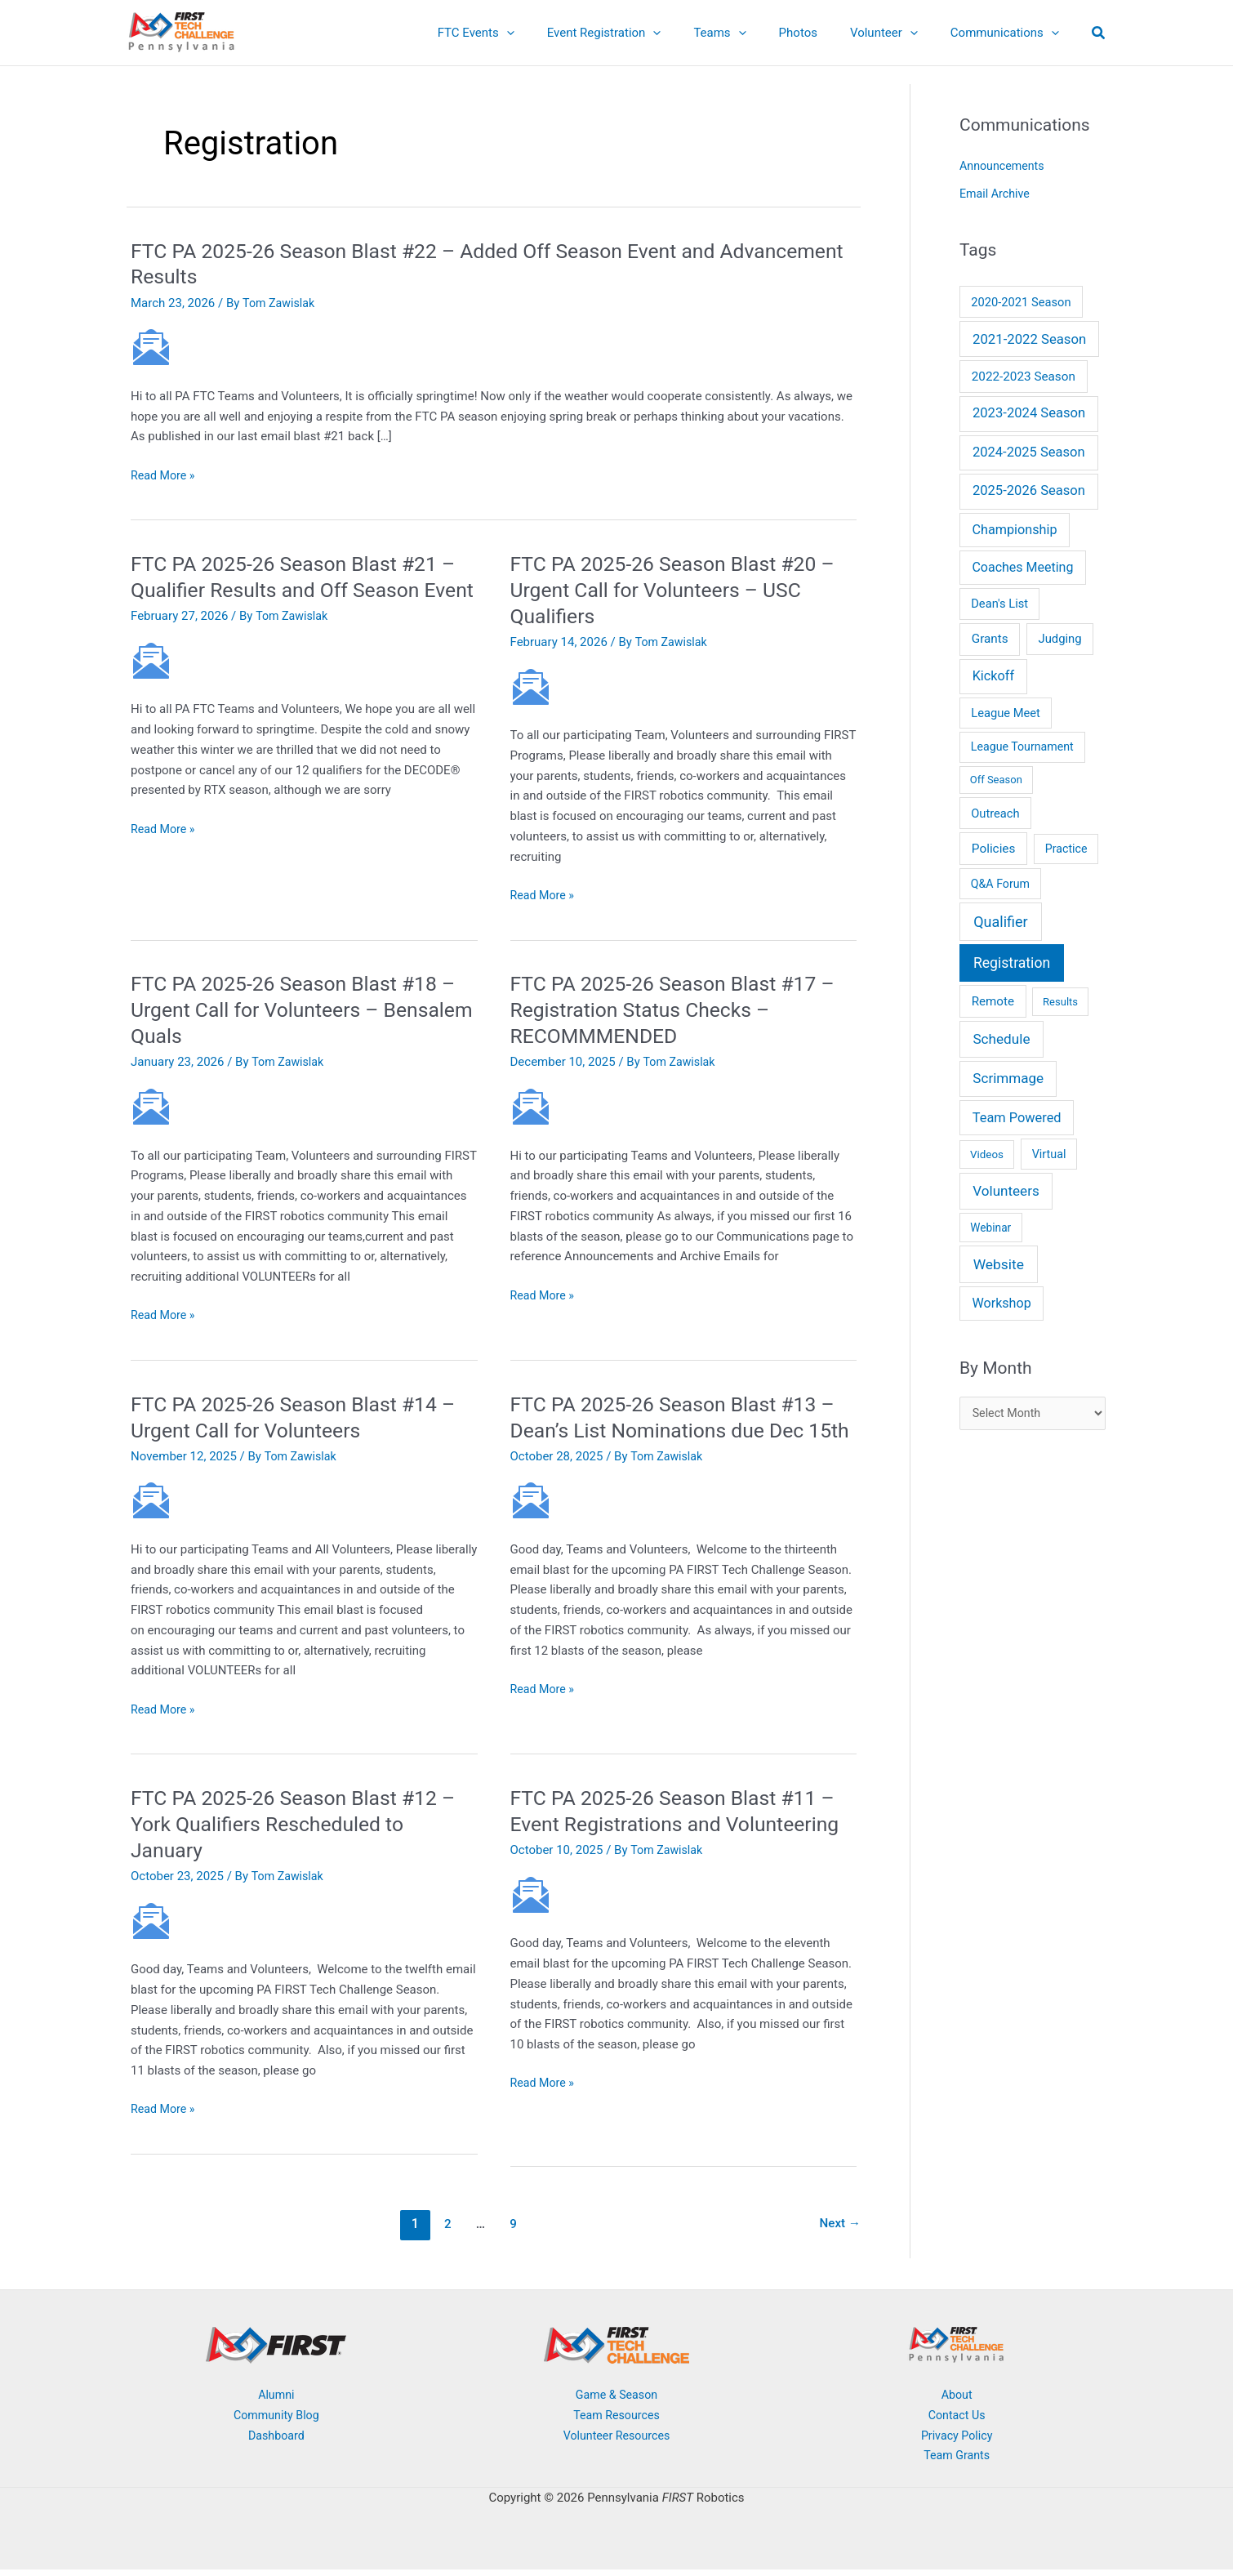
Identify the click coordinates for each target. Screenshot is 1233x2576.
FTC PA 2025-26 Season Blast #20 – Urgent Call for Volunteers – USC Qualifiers (681, 589)
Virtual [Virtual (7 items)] (1049, 1154)
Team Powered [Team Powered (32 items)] (1017, 1117)
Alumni (276, 2400)
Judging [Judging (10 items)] (1059, 638)
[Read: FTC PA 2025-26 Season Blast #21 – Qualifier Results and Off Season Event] (151, 686)
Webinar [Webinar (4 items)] (990, 1227)
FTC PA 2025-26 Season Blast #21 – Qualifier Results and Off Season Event (302, 589)
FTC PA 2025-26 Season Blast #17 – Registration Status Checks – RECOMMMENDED (681, 1009)
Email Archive (996, 193)
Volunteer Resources (616, 2441)
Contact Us (957, 2420)
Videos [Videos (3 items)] (987, 1154)
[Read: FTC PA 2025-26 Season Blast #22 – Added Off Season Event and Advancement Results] (151, 346)
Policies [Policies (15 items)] (994, 848)
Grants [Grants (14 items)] (990, 638)
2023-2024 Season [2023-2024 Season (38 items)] (1029, 413)
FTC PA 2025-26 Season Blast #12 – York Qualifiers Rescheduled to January (302, 1829)
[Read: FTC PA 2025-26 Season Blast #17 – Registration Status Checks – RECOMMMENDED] (530, 1106)
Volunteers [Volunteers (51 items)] (1006, 1191)
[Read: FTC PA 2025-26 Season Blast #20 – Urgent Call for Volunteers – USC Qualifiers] (530, 686)
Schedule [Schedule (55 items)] (1001, 1039)
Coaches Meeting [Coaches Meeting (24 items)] (1022, 567)
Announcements (1003, 165)
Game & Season (616, 2400)
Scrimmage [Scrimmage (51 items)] (1008, 1078)
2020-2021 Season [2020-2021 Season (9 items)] (1021, 302)
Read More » (164, 476)
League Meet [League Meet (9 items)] (1005, 713)
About (957, 2400)
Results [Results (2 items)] (1060, 1002)
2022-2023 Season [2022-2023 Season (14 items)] (1023, 376)
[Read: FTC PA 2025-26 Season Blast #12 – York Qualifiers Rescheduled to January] (151, 1926)
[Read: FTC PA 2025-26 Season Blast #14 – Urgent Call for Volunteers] (151, 1499)
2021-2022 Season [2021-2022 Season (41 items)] (1029, 339)
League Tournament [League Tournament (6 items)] (1022, 746)
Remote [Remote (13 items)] (993, 1001)
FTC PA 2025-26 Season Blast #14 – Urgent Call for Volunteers (302, 1417)
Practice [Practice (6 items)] (1066, 848)
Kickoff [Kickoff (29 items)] (993, 676)
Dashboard (276, 2441)
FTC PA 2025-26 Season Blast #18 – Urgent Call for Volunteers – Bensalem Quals (302, 1009)
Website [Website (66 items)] (998, 1264)
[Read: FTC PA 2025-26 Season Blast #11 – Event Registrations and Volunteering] (530, 1926)
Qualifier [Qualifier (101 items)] (1000, 921)
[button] (551, 32)
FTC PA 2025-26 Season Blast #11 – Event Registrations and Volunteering (681, 1829)
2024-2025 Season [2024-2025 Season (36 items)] (1029, 452)
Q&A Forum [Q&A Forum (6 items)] (1000, 883)
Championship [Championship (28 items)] (1015, 529)
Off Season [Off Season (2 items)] (996, 779)
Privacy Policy (956, 2441)
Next (839, 2229)
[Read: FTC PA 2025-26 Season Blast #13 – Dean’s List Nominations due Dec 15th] (530, 1525)
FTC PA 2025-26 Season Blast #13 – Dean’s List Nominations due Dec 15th (681, 1430)
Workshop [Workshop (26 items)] (1001, 1303)
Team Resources (616, 2420)
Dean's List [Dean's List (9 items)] (999, 603)
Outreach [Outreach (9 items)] (995, 813)
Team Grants (956, 2461)
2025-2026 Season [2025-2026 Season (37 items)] (1029, 490)
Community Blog (276, 2420)
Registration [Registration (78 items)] (1011, 963)
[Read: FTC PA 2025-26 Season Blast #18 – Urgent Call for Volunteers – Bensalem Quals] (151, 1106)
